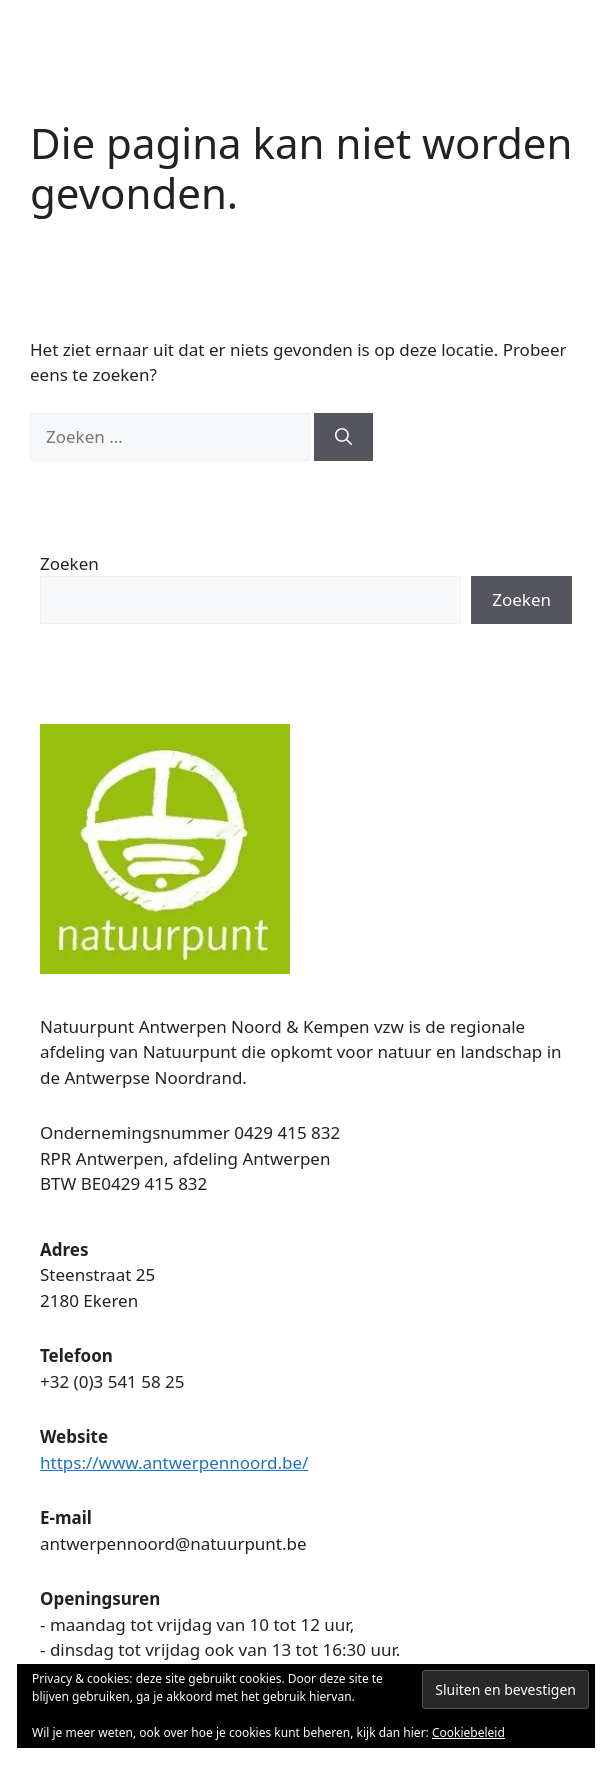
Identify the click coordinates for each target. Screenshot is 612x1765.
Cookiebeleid (468, 1732)
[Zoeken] (343, 437)
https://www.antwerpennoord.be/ (174, 1462)
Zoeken (69, 563)
